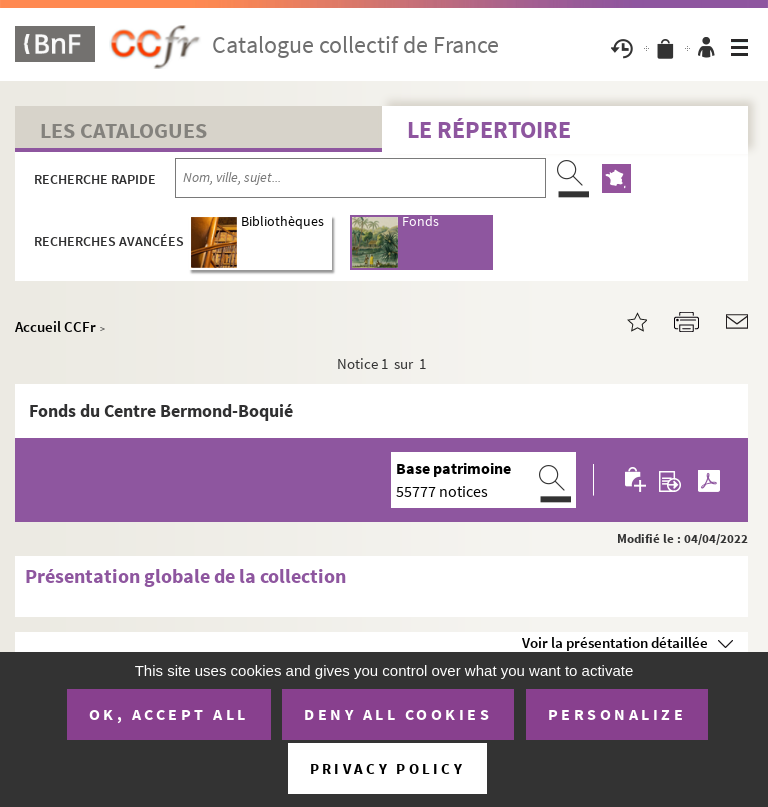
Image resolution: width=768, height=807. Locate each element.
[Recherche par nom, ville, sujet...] (360, 178)
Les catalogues (123, 130)
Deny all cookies (398, 714)
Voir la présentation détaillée (615, 642)
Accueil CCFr (55, 326)
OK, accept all (169, 714)
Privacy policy (387, 768)
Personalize (617, 714)
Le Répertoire (489, 129)
